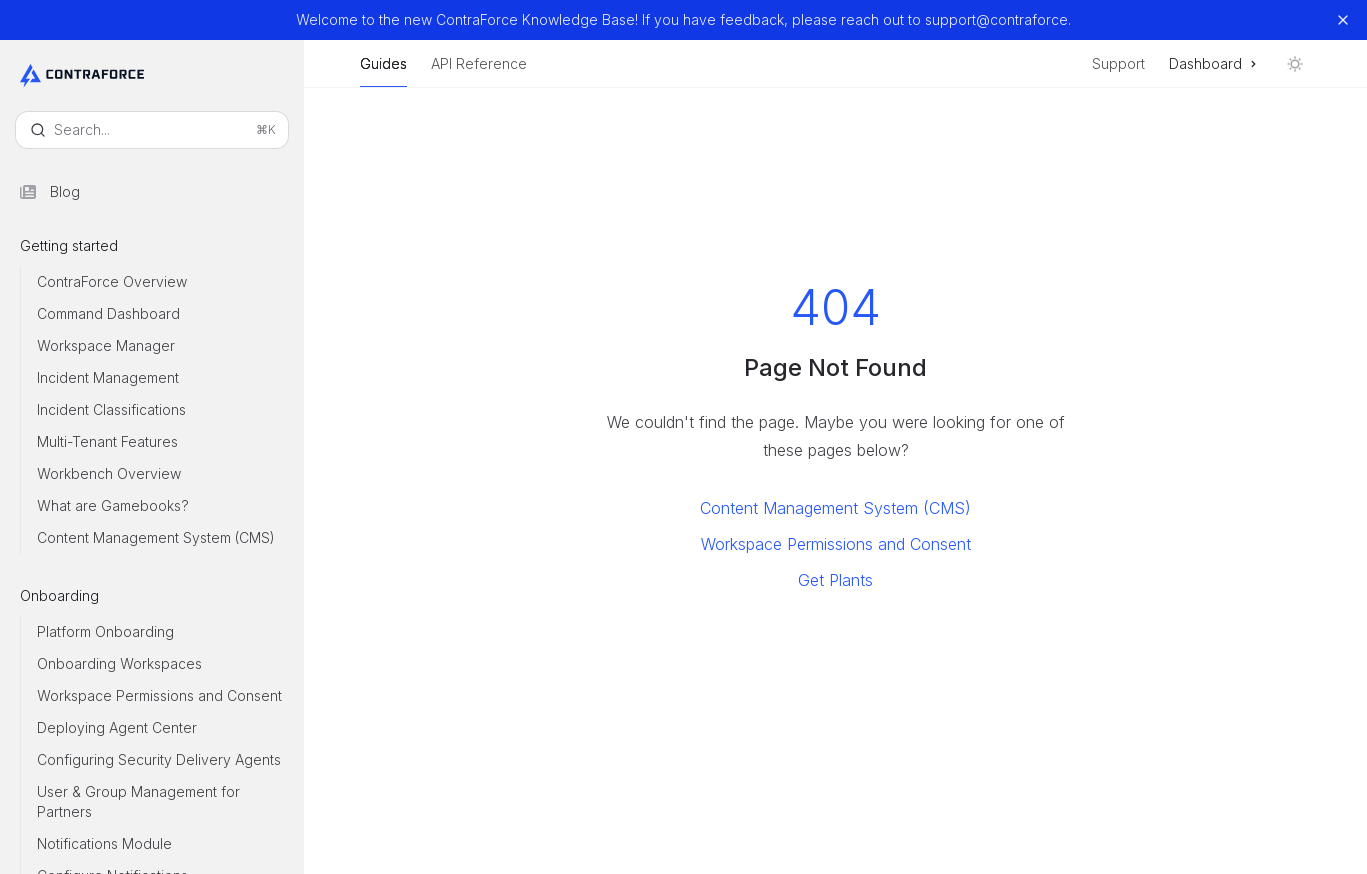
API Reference (479, 71)
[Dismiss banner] (1343, 20)
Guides (383, 71)
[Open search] (152, 130)
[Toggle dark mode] (1295, 64)
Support (1118, 63)
